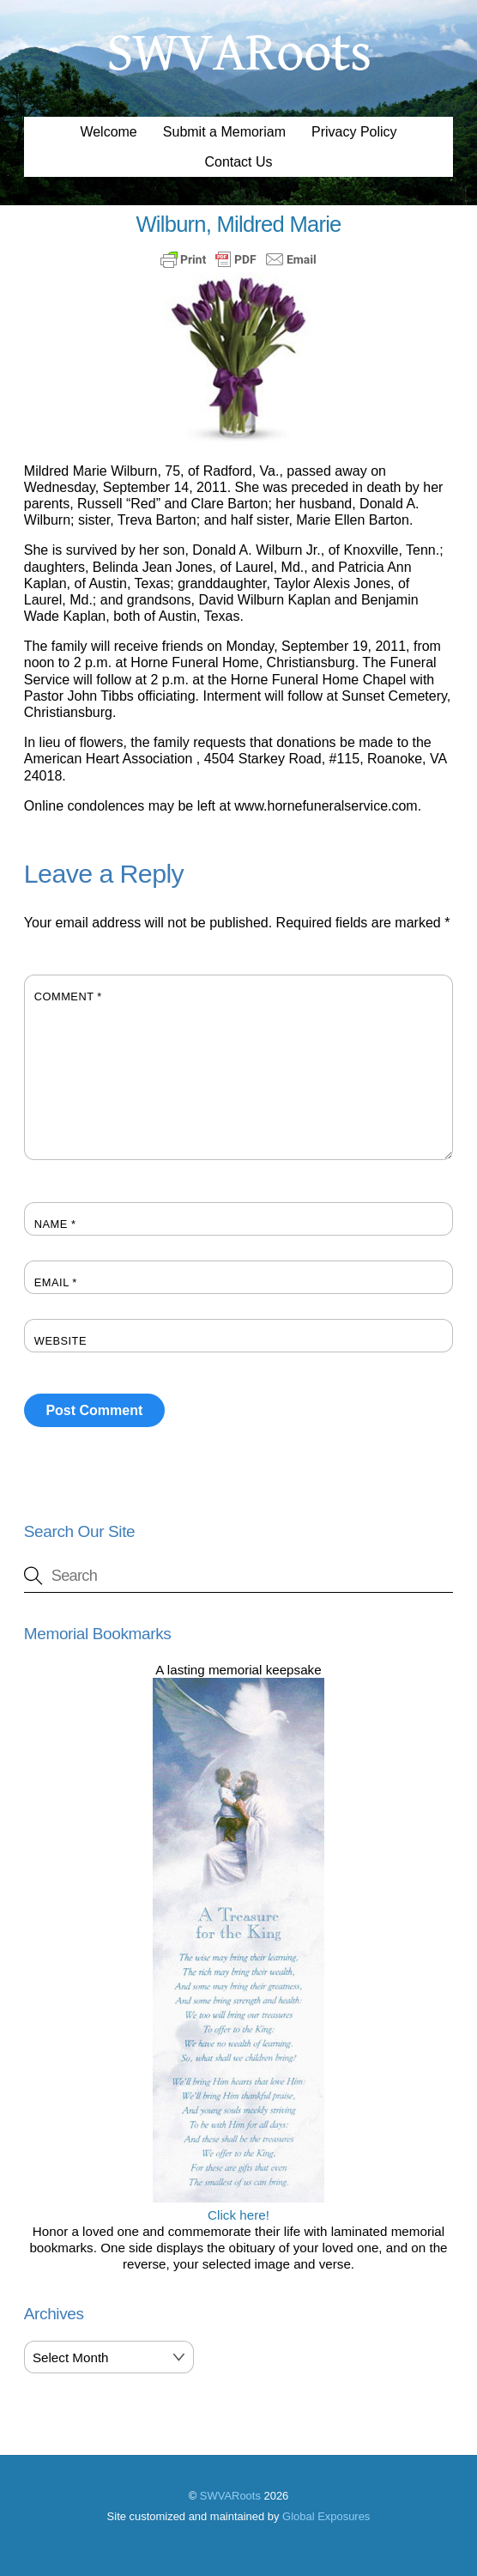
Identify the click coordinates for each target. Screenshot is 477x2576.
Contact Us (238, 162)
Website (60, 1340)
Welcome (108, 132)
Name (55, 1224)
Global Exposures (326, 2516)
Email (55, 1282)
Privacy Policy (354, 132)
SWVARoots (230, 2495)
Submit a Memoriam (224, 132)
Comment (68, 996)
